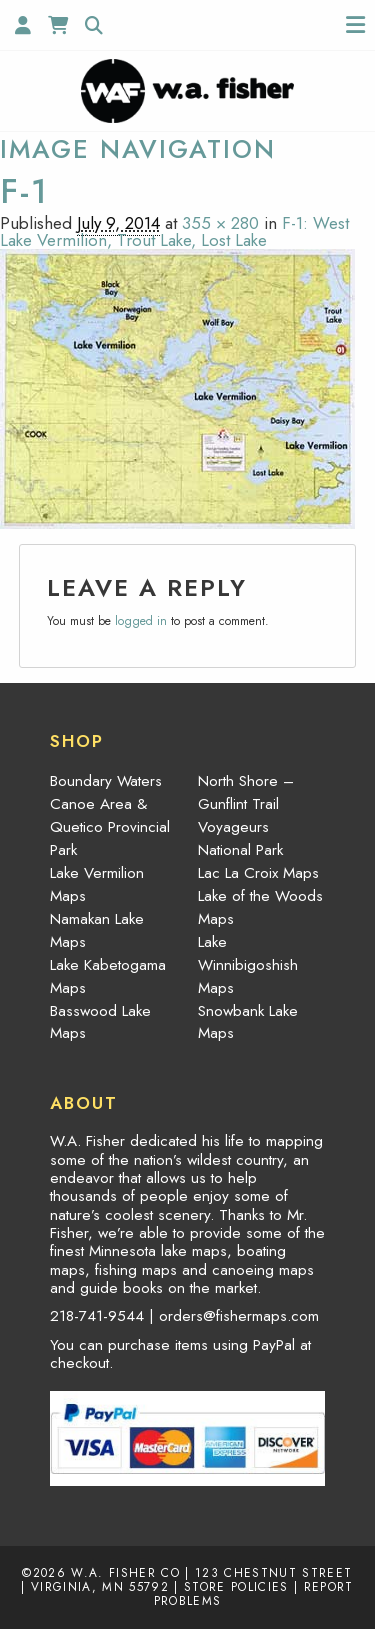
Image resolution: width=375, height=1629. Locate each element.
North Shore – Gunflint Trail (246, 792)
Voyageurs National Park (240, 838)
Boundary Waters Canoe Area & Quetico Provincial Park (110, 815)
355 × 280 (220, 223)
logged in (141, 621)
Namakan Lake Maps (97, 930)
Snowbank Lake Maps (248, 1022)
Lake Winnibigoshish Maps (248, 965)
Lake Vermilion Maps (97, 884)
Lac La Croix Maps (258, 873)
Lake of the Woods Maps (260, 907)
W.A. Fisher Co (125, 1572)
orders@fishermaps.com (239, 1316)
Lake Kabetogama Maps (108, 976)
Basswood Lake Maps (100, 1022)
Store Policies (236, 1586)
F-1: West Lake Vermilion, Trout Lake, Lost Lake (174, 231)
